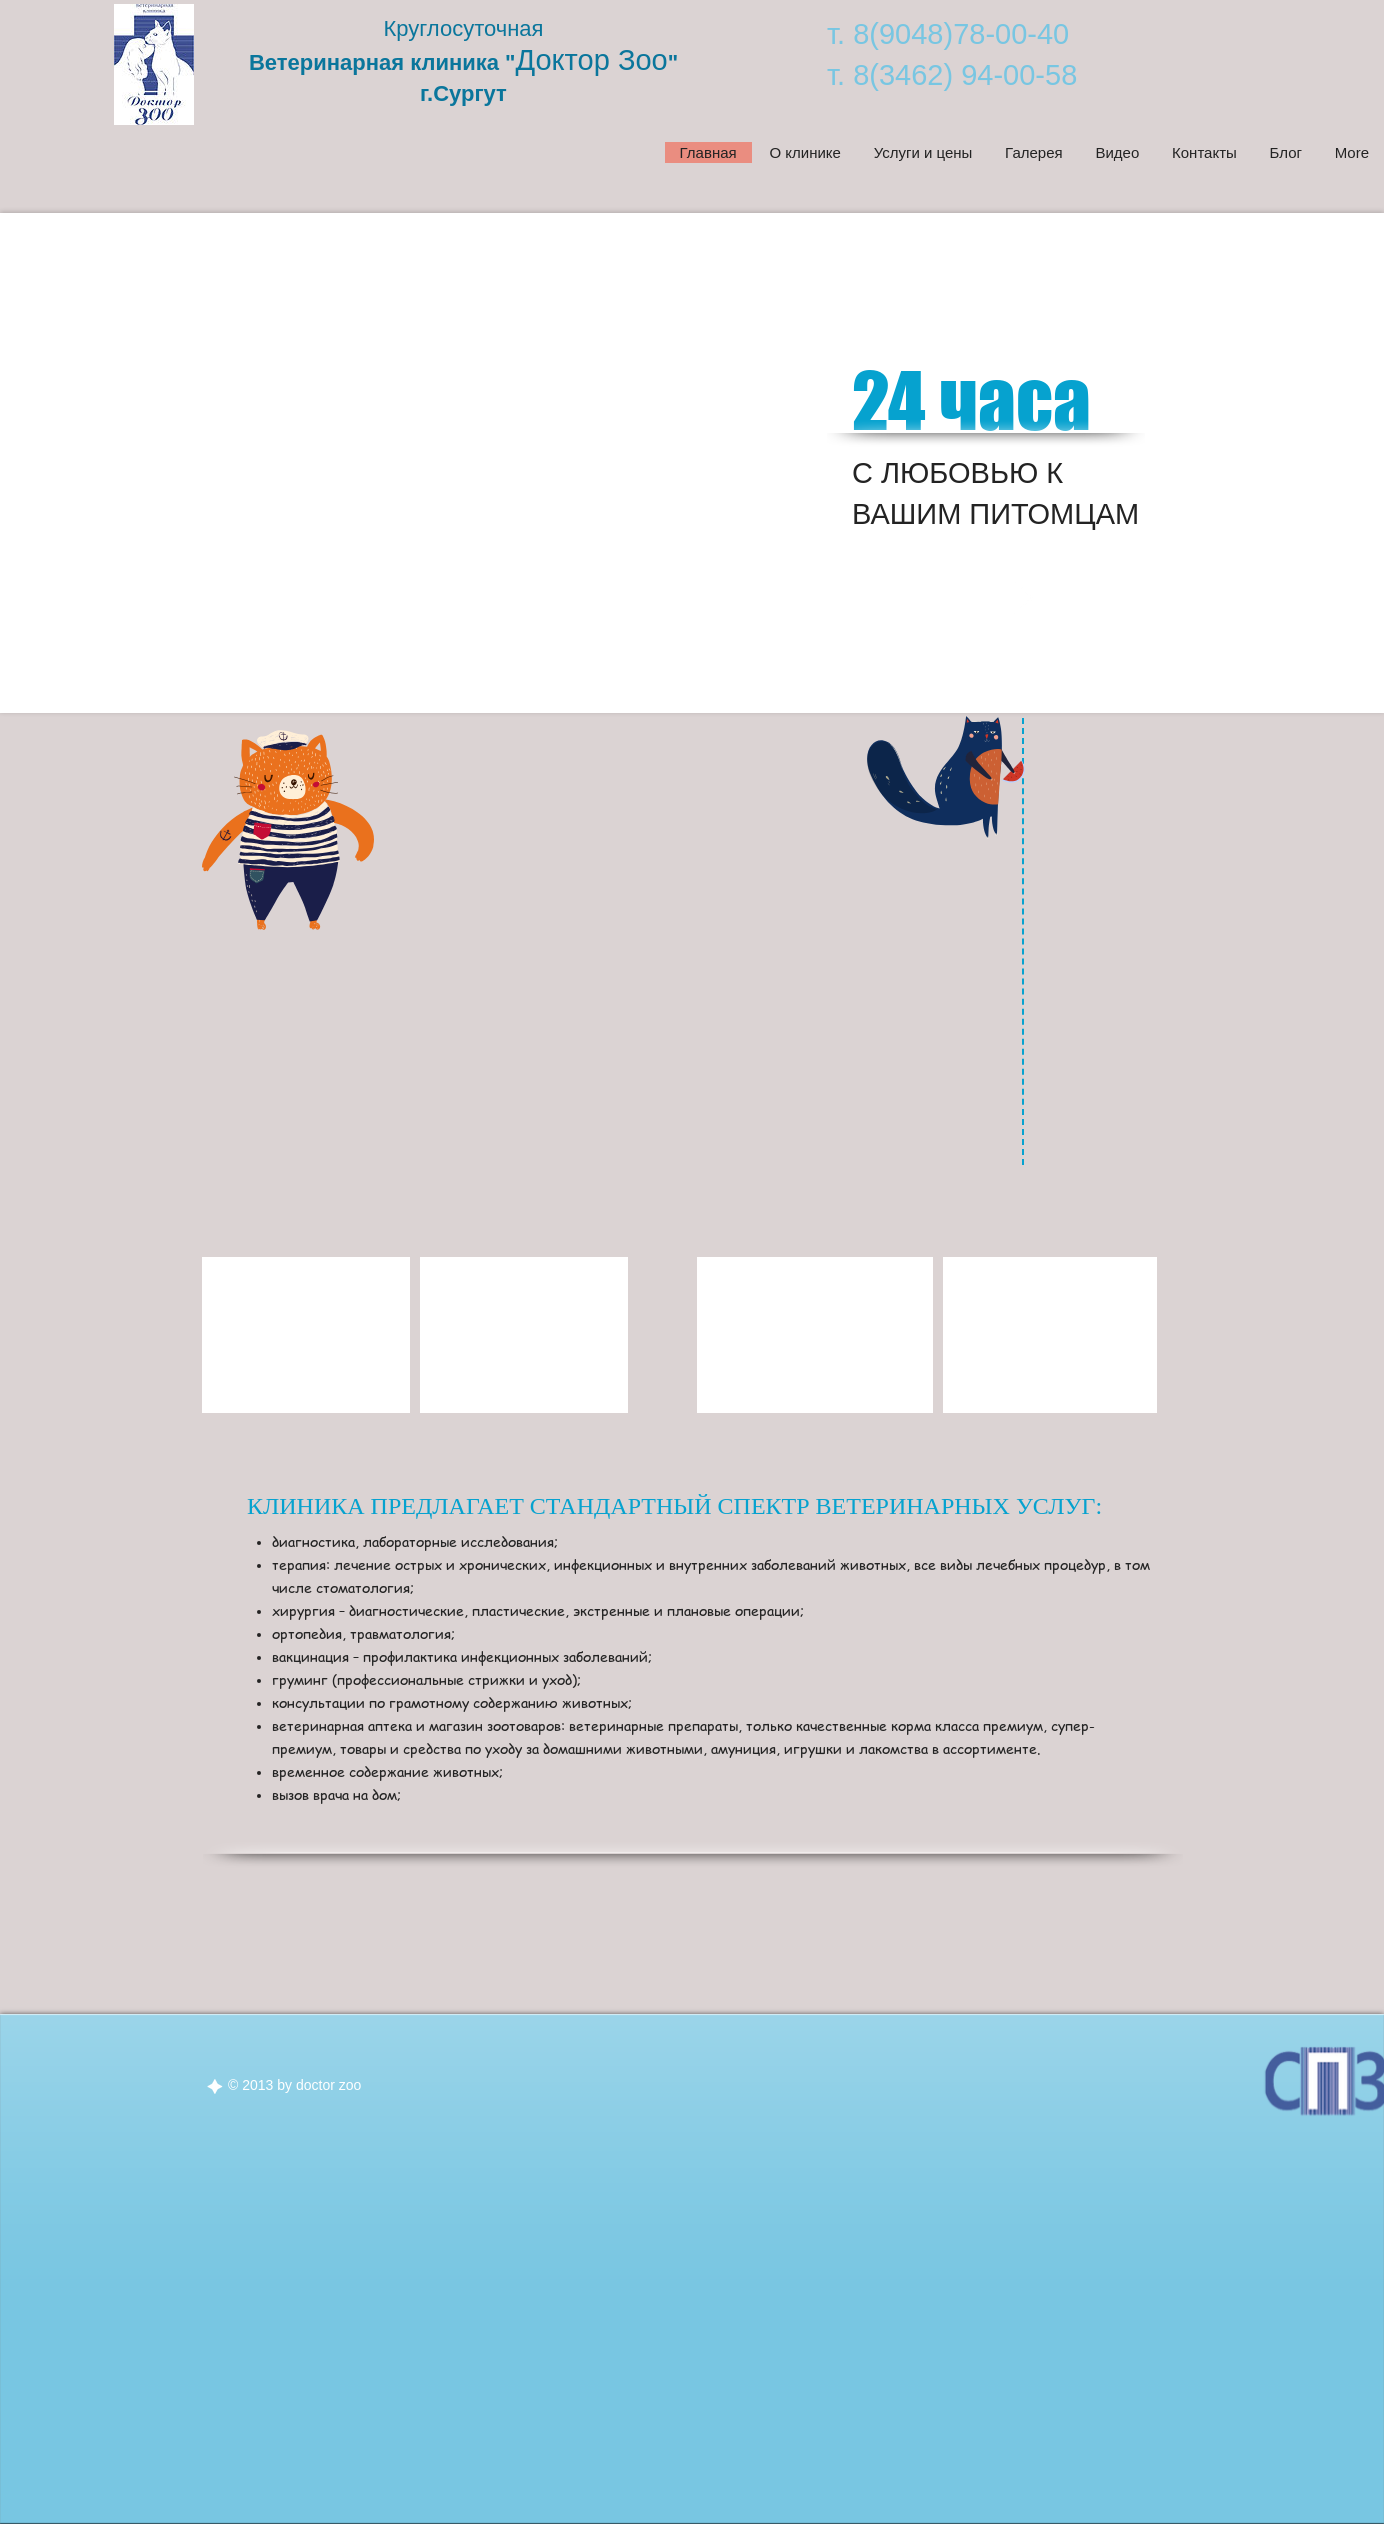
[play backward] (227, 1335)
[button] (306, 1335)
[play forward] (607, 1335)
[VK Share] (1243, 756)
